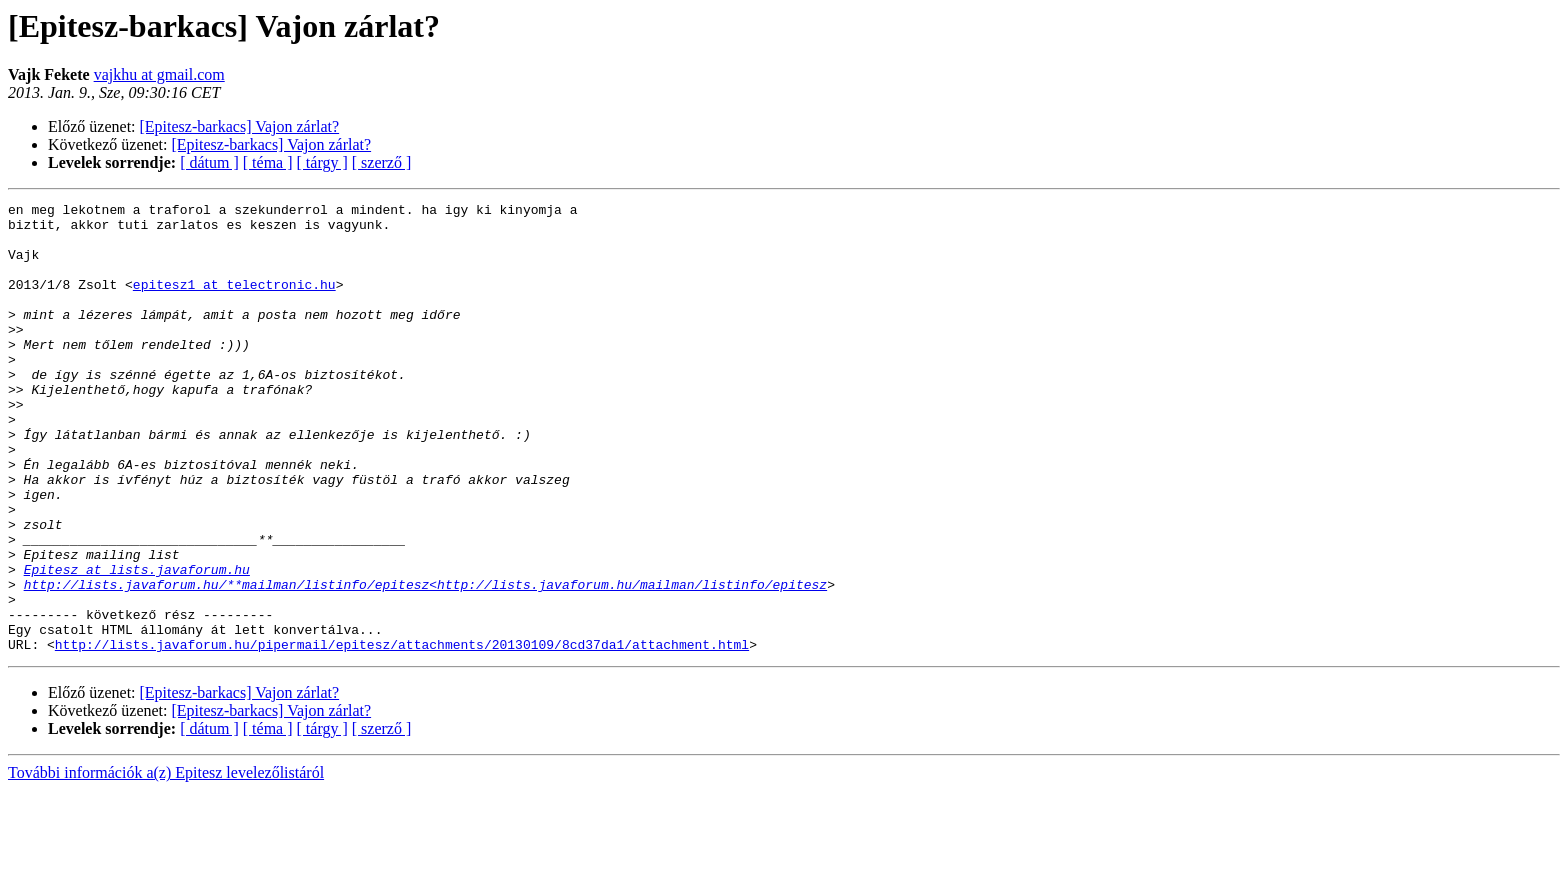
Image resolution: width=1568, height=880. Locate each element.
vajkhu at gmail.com (159, 74)
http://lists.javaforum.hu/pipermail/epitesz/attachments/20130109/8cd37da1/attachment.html (402, 734)
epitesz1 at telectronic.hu (234, 302)
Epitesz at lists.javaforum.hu (137, 644)
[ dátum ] (209, 162)
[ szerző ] (382, 162)
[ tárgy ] (322, 162)
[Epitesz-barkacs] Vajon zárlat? (240, 126)
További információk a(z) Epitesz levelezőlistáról (166, 862)
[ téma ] (268, 162)
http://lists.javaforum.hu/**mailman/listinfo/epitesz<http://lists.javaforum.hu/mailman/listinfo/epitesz (425, 662)
